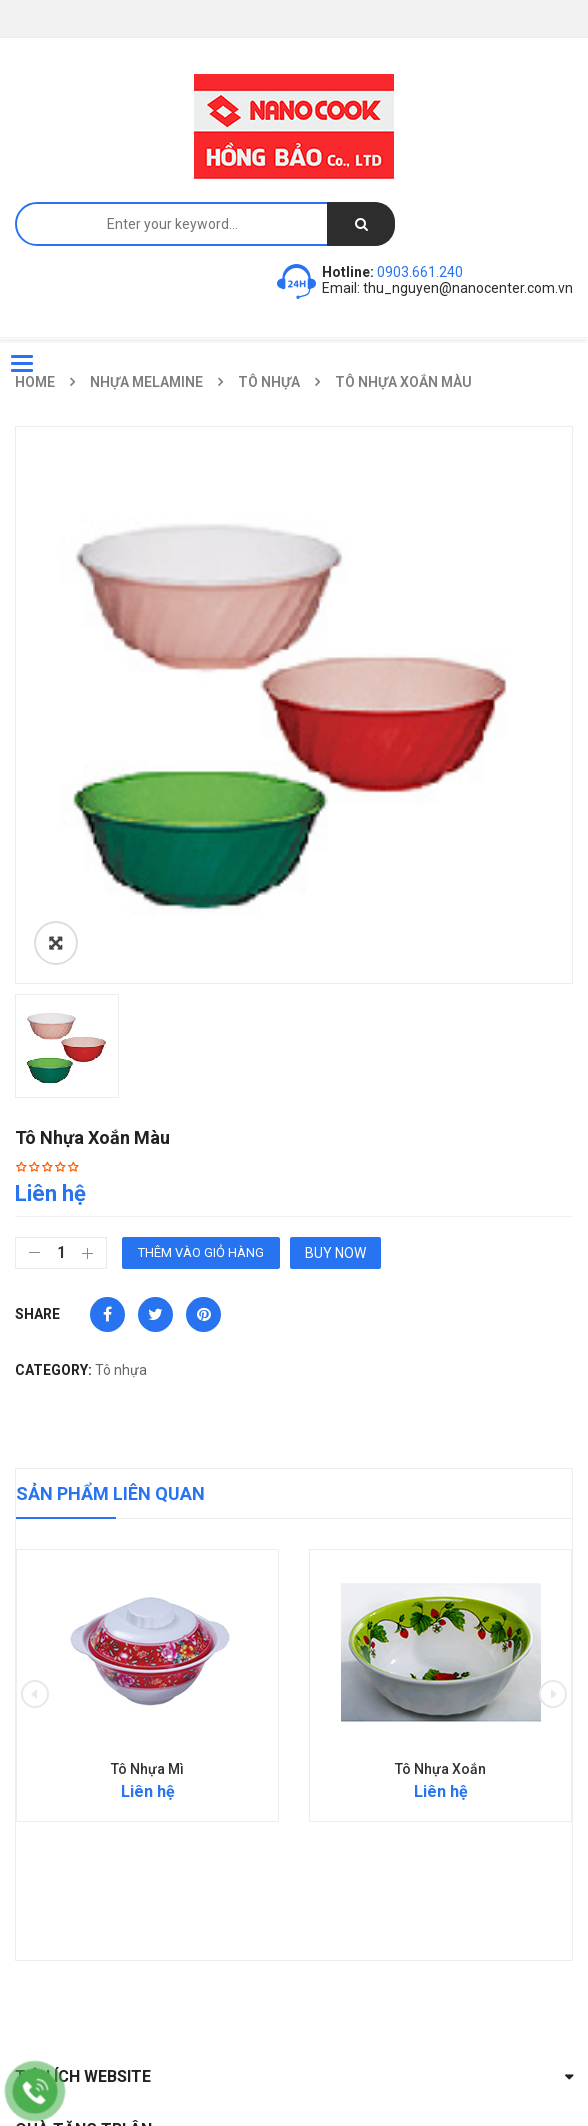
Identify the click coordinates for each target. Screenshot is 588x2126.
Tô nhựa (269, 382)
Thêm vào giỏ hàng (201, 1252)
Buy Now (335, 1253)
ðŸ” (56, 943)
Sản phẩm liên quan (110, 1493)
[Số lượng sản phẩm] (61, 1253)
